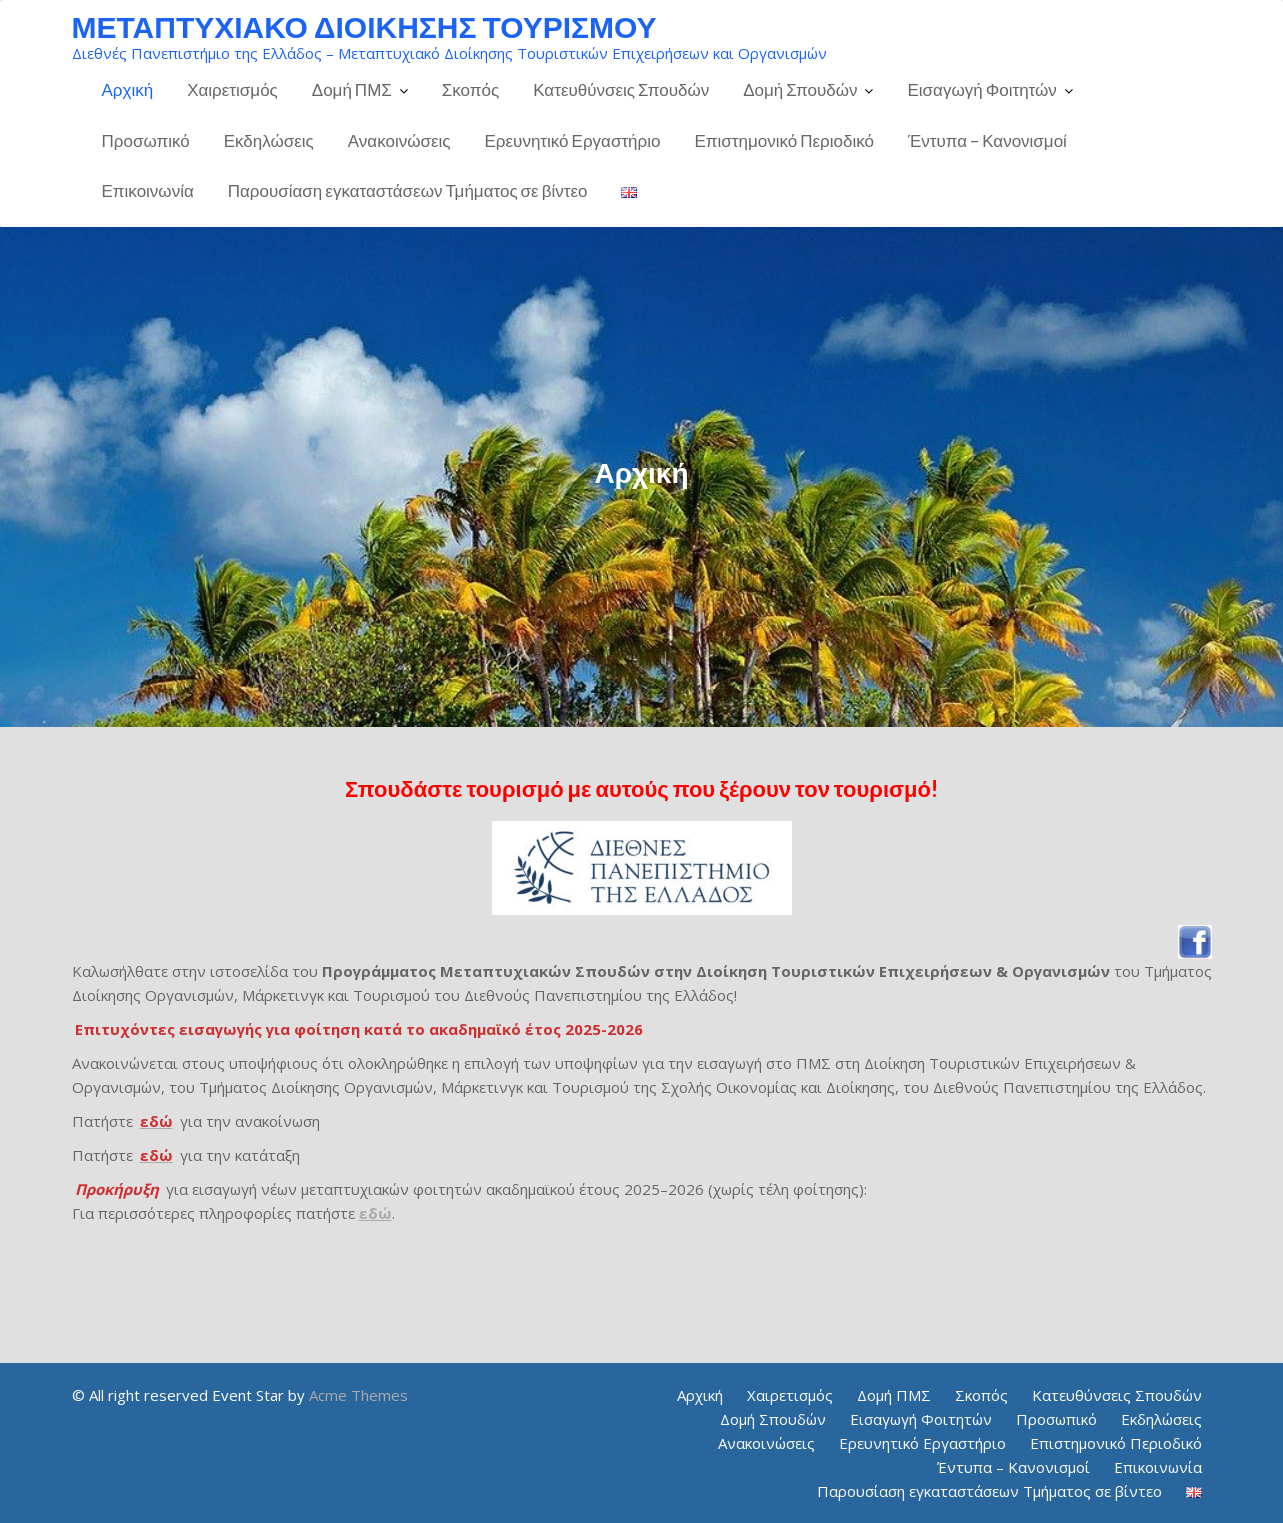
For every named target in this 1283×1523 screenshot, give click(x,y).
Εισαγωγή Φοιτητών (981, 89)
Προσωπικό (146, 140)
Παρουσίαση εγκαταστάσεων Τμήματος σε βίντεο (408, 190)
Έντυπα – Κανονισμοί (987, 140)
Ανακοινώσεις (399, 140)
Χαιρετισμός (232, 89)
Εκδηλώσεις (269, 140)
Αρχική (128, 89)
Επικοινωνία (148, 190)
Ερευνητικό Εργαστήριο (573, 140)
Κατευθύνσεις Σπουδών (621, 89)
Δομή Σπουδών (800, 89)
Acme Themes (358, 1395)
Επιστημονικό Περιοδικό (784, 140)
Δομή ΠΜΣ (352, 89)
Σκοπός (470, 89)
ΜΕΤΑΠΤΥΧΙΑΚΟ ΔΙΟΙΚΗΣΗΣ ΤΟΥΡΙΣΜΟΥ (364, 26)
